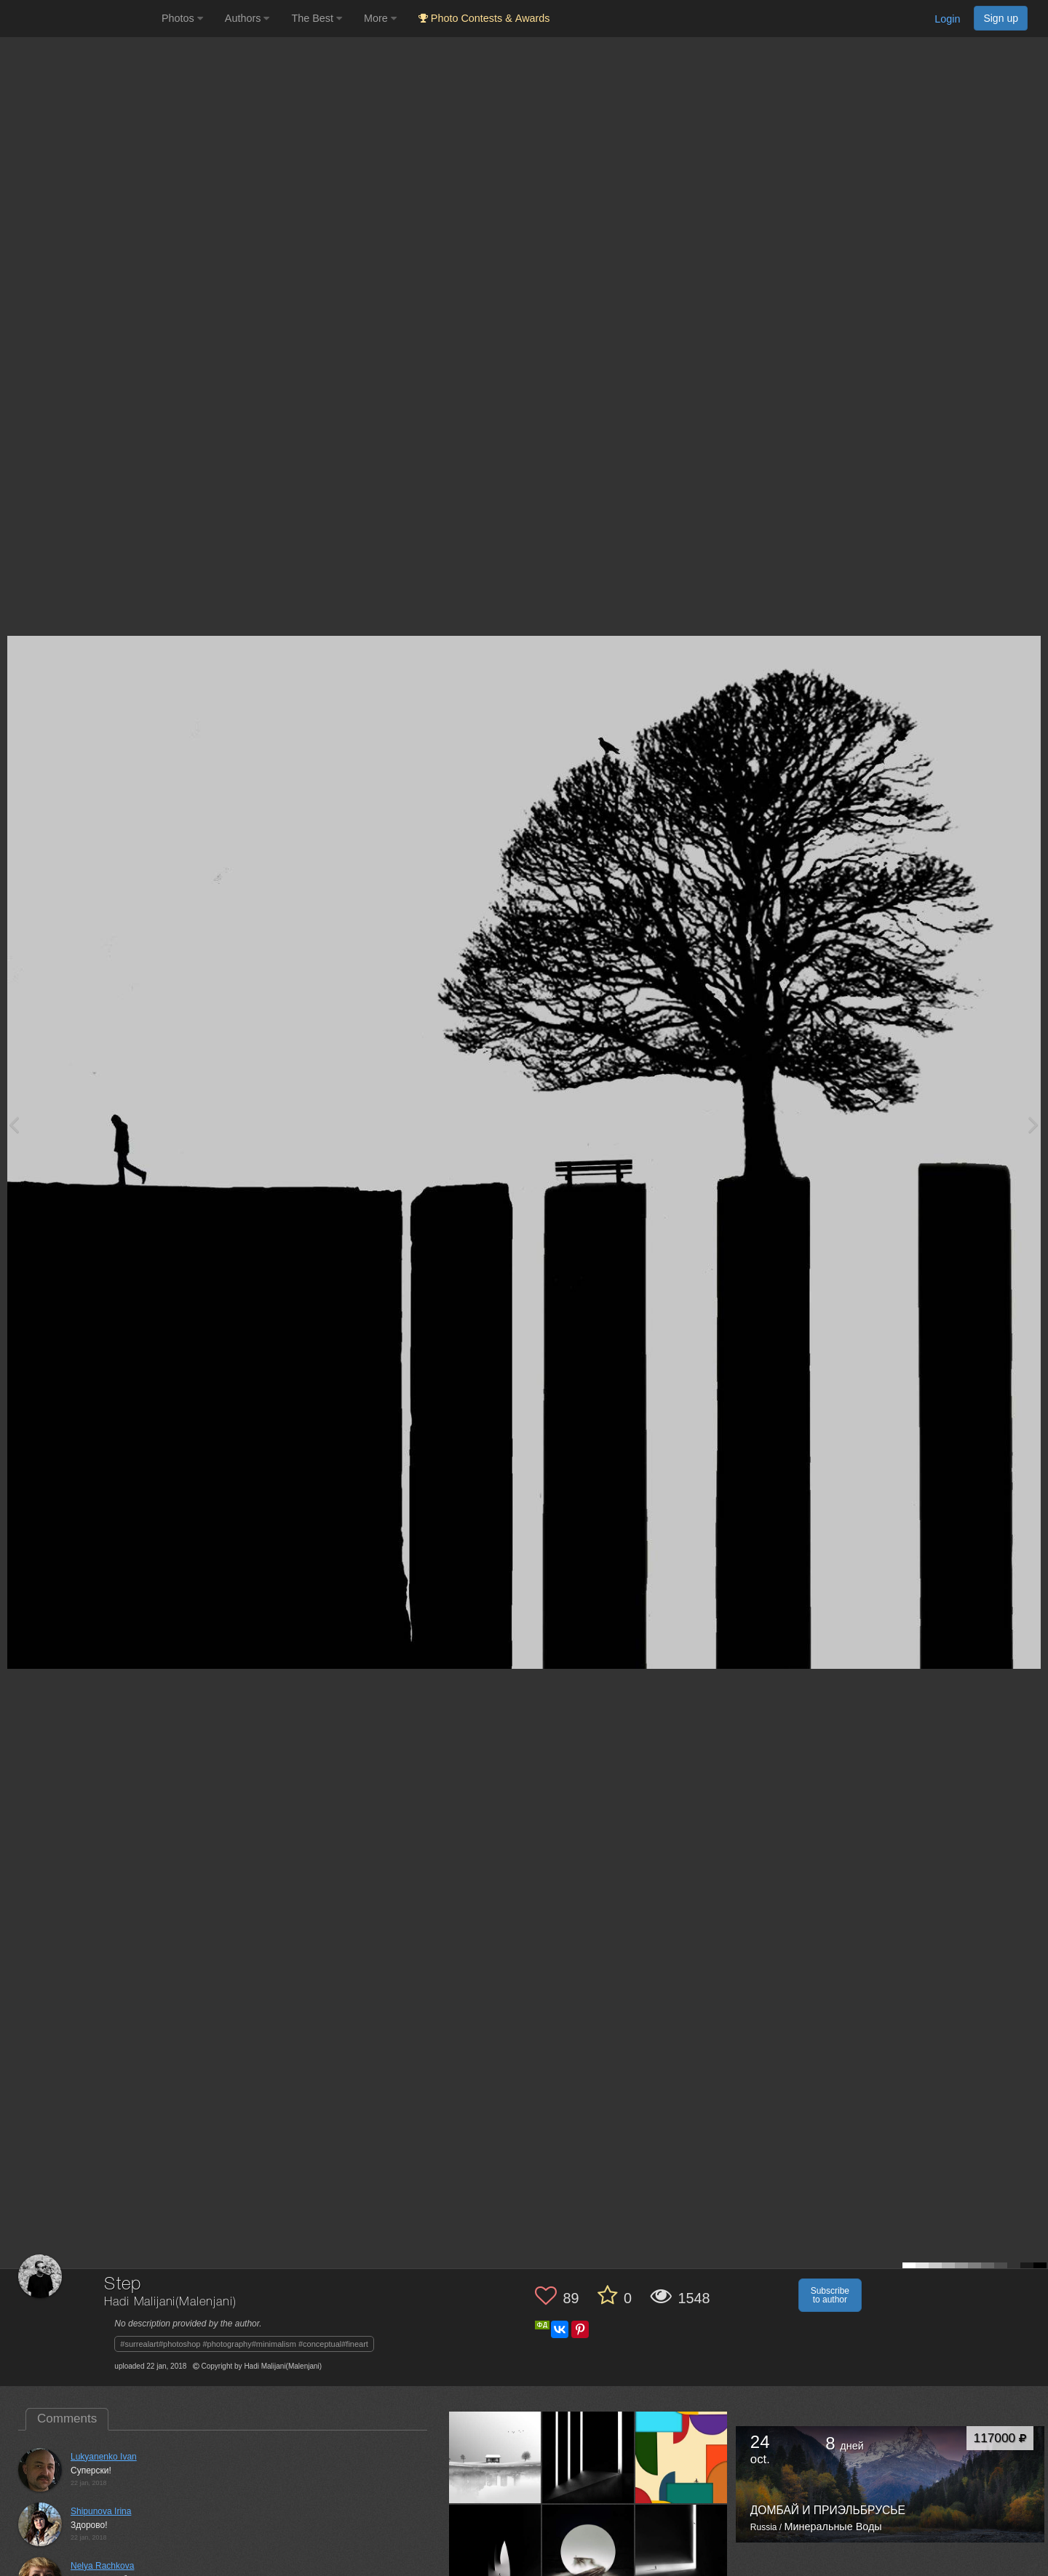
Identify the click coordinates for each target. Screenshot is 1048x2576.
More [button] (380, 18)
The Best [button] (316, 18)
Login (947, 19)
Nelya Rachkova (102, 2566)
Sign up (1000, 18)
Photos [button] (182, 18)
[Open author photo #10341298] (495, 2550)
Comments (67, 2418)
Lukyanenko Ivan (104, 2457)
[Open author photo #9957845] (588, 2550)
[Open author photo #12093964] (681, 2457)
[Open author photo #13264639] (495, 2457)
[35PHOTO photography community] (79, 18)
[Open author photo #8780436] (681, 2550)
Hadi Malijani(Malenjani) (170, 2302)
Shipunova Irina (101, 2511)
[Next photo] (1033, 1124)
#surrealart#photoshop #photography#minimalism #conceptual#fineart (244, 2344)
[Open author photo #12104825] (588, 2457)
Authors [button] (247, 18)
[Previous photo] (14, 1124)
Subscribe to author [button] (830, 2295)
